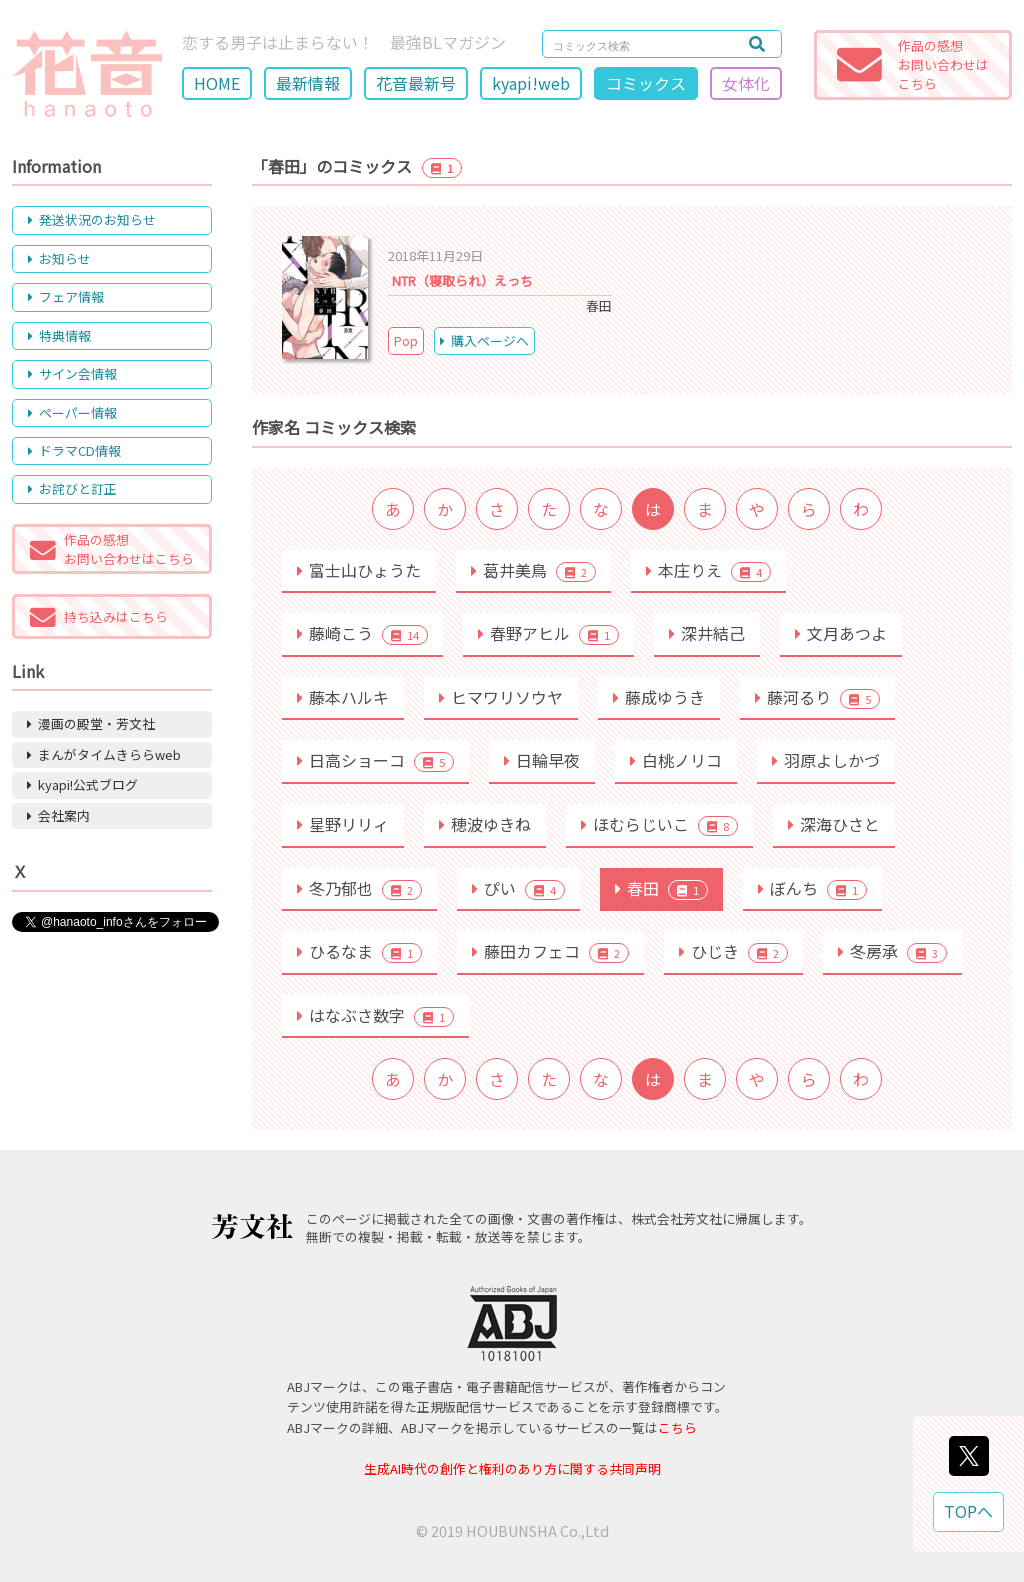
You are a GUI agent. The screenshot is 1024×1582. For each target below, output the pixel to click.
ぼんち (812, 888)
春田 (661, 888)
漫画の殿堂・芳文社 (91, 723)
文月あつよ (841, 633)
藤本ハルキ (343, 697)
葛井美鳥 (533, 570)
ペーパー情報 (72, 412)
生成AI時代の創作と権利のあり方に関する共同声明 (512, 1468)
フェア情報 (66, 296)
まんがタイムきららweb (104, 754)
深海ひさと (834, 824)
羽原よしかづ (826, 760)
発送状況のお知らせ (92, 219)
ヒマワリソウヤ (501, 697)
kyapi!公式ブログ (82, 784)
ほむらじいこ (659, 824)
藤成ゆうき (659, 697)
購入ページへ (484, 340)
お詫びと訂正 (72, 488)
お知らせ (59, 258)
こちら (677, 1427)
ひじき (733, 951)
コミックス (646, 83)
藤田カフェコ (550, 951)
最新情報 (308, 83)
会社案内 (58, 815)
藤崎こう (362, 633)
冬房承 (892, 951)
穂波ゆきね (485, 824)
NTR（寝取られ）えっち (462, 280)
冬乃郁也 (359, 888)
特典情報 (59, 335)
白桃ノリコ (676, 760)
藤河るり (817, 697)
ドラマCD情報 (74, 450)
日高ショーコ (375, 760)
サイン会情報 (72, 373)
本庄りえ (708, 570)
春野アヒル (548, 633)
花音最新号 (416, 83)
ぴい (518, 888)
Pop (406, 340)
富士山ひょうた (359, 570)
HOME (217, 83)
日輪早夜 (542, 760)
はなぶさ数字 (375, 1015)
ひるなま (359, 951)
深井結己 (707, 633)
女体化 (746, 83)
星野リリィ (343, 824)
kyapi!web (531, 83)
